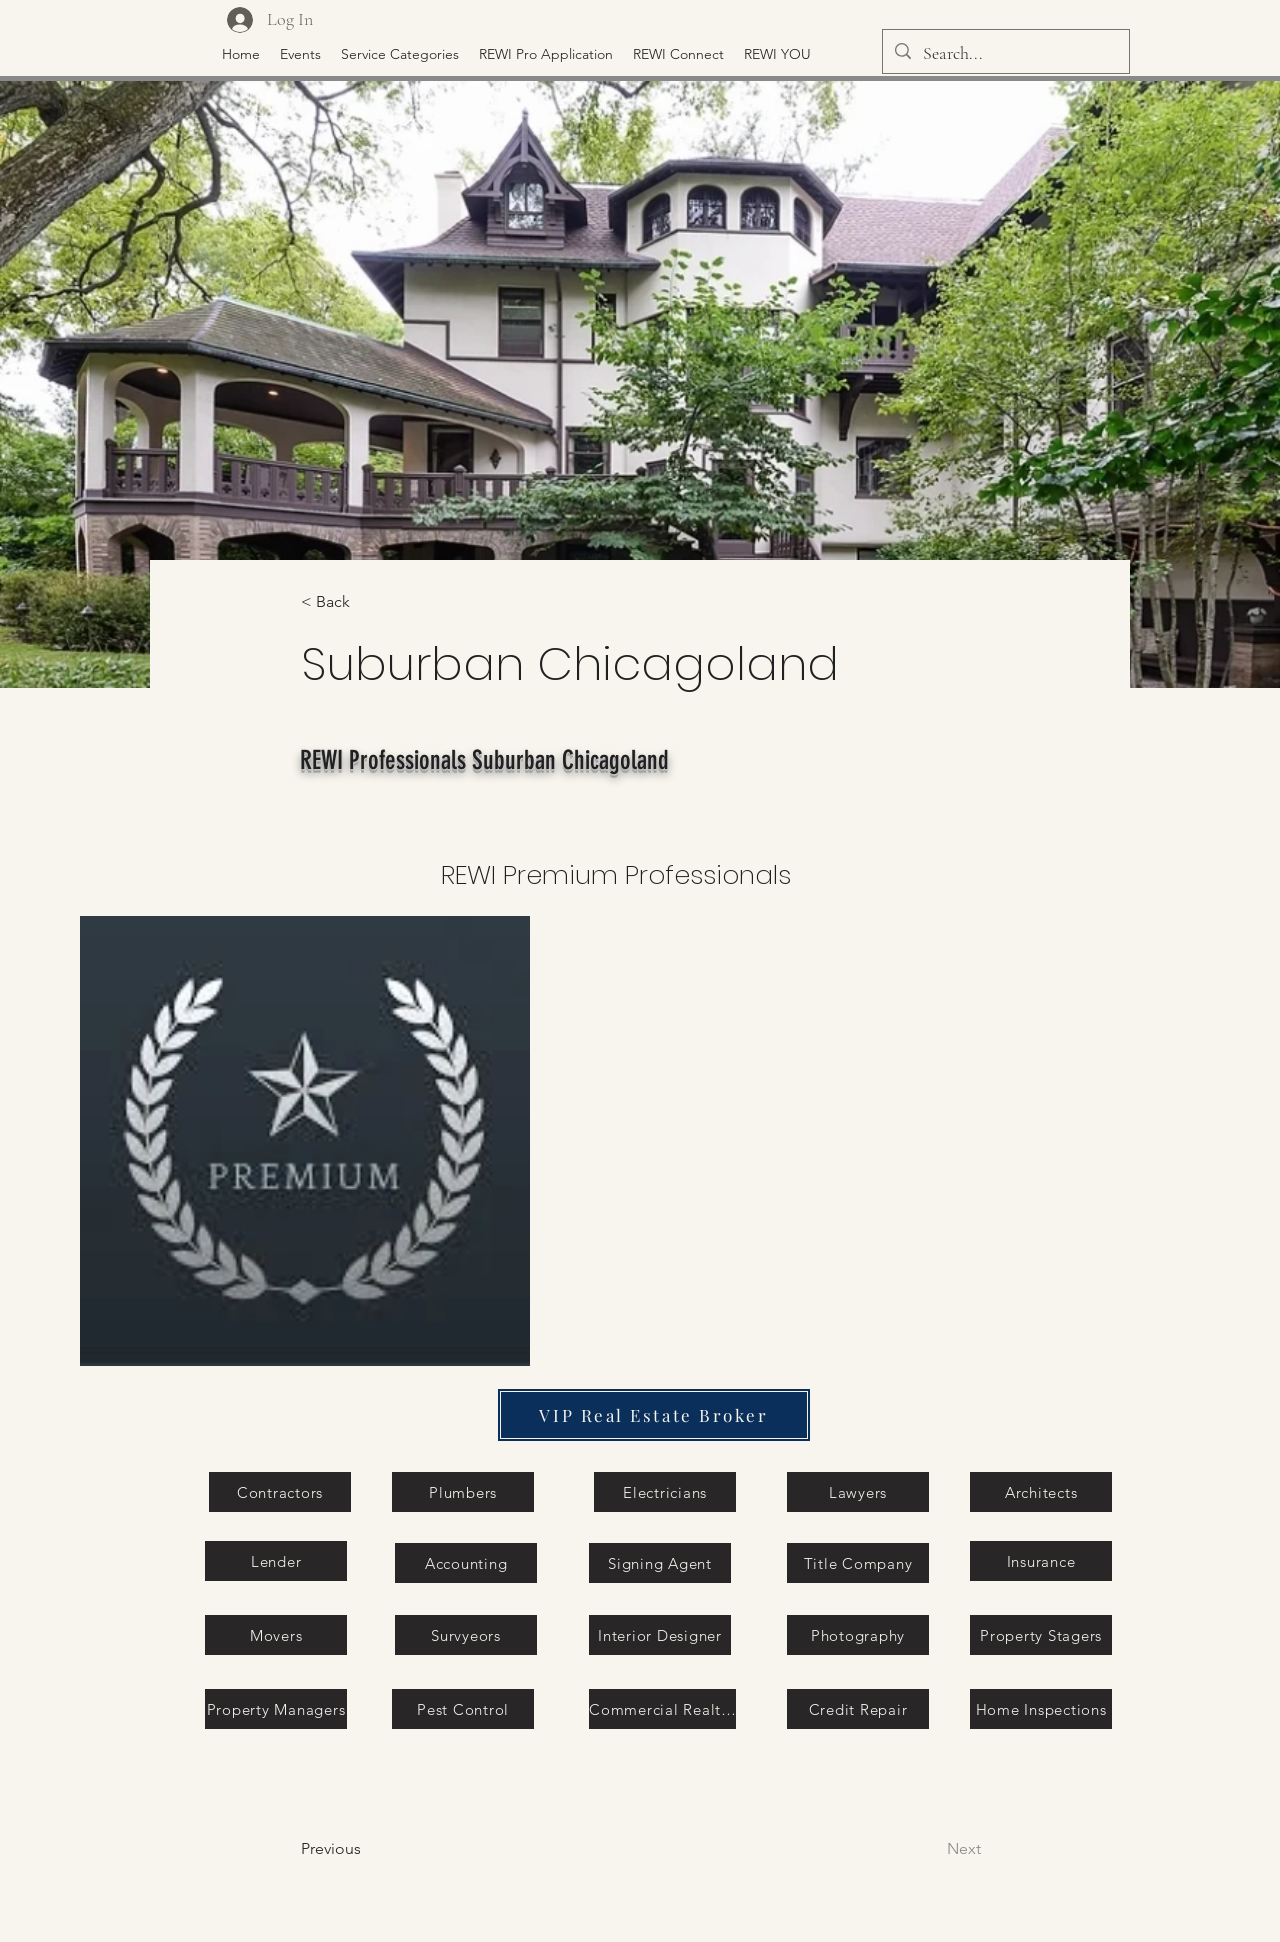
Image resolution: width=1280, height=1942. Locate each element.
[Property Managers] (276, 1709)
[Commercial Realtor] (662, 1709)
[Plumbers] (463, 1492)
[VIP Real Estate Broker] (654, 1415)
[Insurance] (1041, 1561)
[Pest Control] (463, 1709)
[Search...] (1005, 54)
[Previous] (382, 1849)
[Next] (913, 1849)
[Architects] (1041, 1492)
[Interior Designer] (660, 1635)
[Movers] (276, 1635)
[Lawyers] (858, 1492)
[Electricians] (665, 1492)
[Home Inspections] (1041, 1709)
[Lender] (276, 1561)
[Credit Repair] (858, 1709)
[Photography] (858, 1635)
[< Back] (367, 602)
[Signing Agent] (660, 1563)
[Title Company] (858, 1563)
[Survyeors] (466, 1635)
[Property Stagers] (1041, 1635)
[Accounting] (466, 1563)
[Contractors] (280, 1492)
